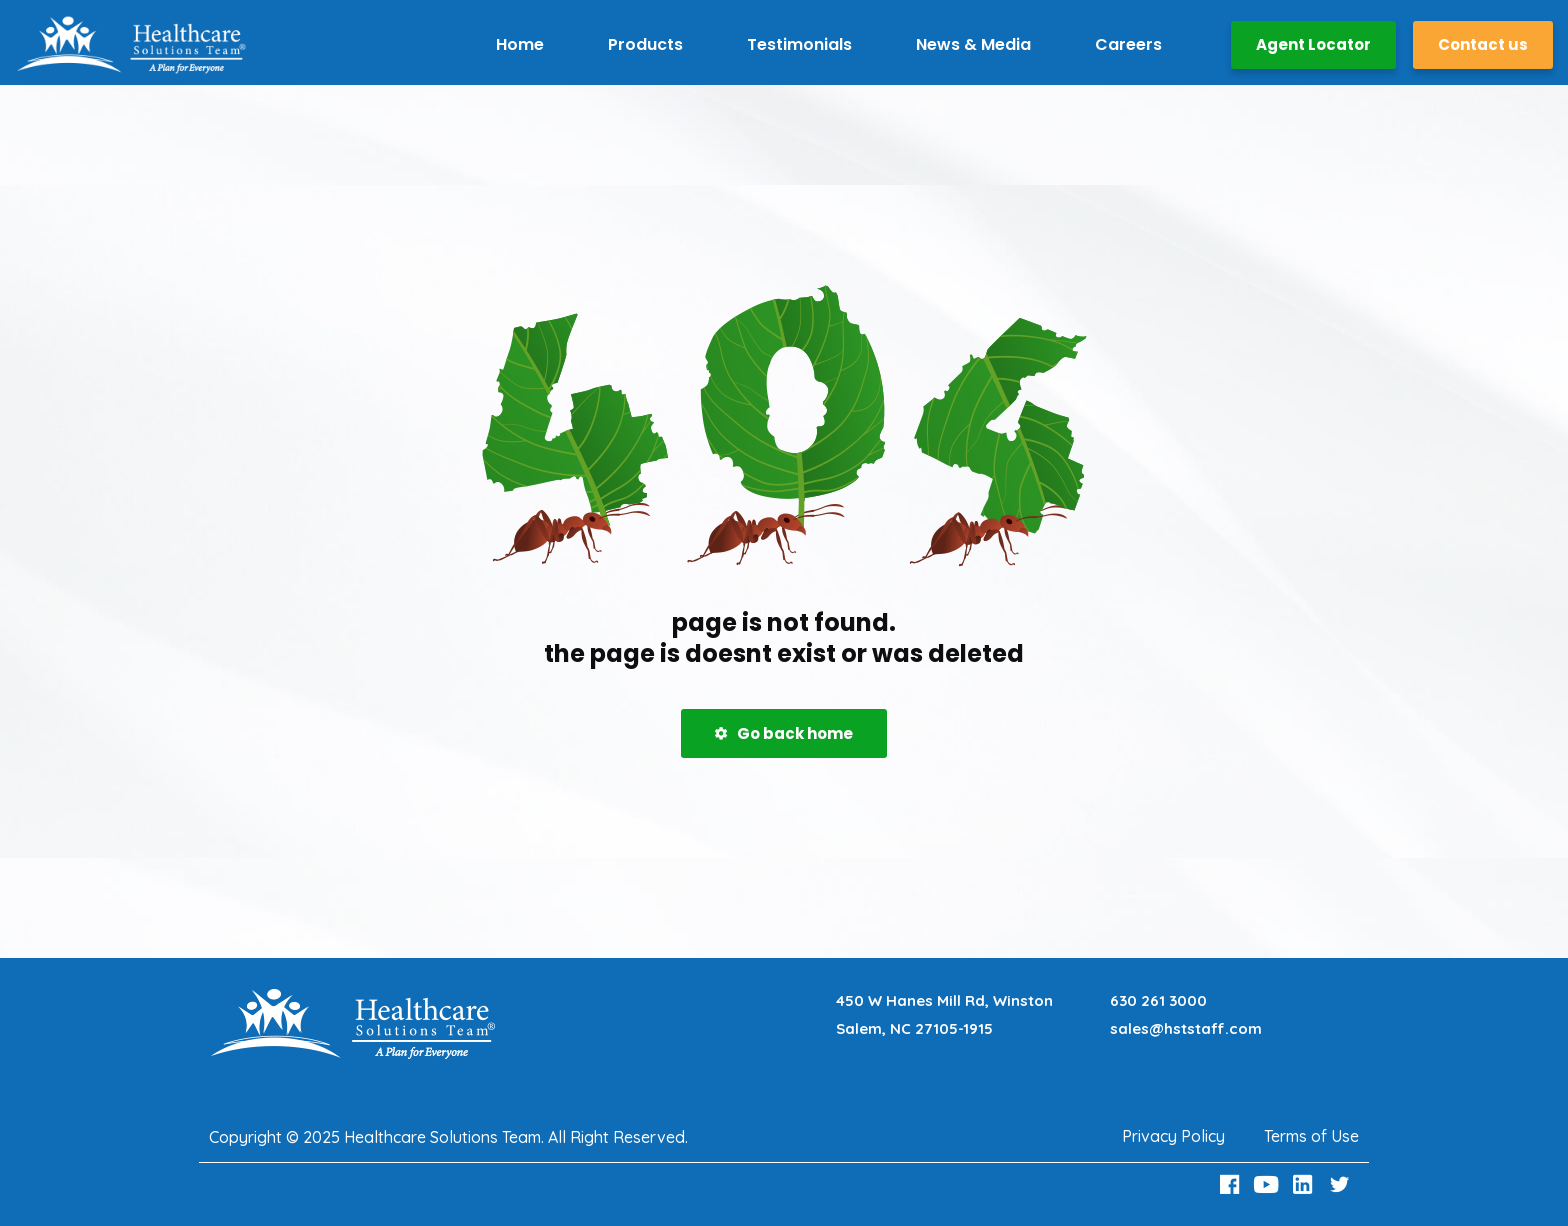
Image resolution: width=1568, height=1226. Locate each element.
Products (645, 44)
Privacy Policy (1173, 1136)
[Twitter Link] (1342, 1184)
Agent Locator (1313, 44)
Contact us (1483, 44)
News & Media (973, 44)
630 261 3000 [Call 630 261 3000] (1158, 1000)
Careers (1128, 44)
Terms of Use (1311, 1136)
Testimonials (799, 44)
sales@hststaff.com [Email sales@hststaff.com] (1186, 1028)
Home (520, 44)
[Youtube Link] (1269, 1184)
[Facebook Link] (1232, 1184)
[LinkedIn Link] (1306, 1184)
